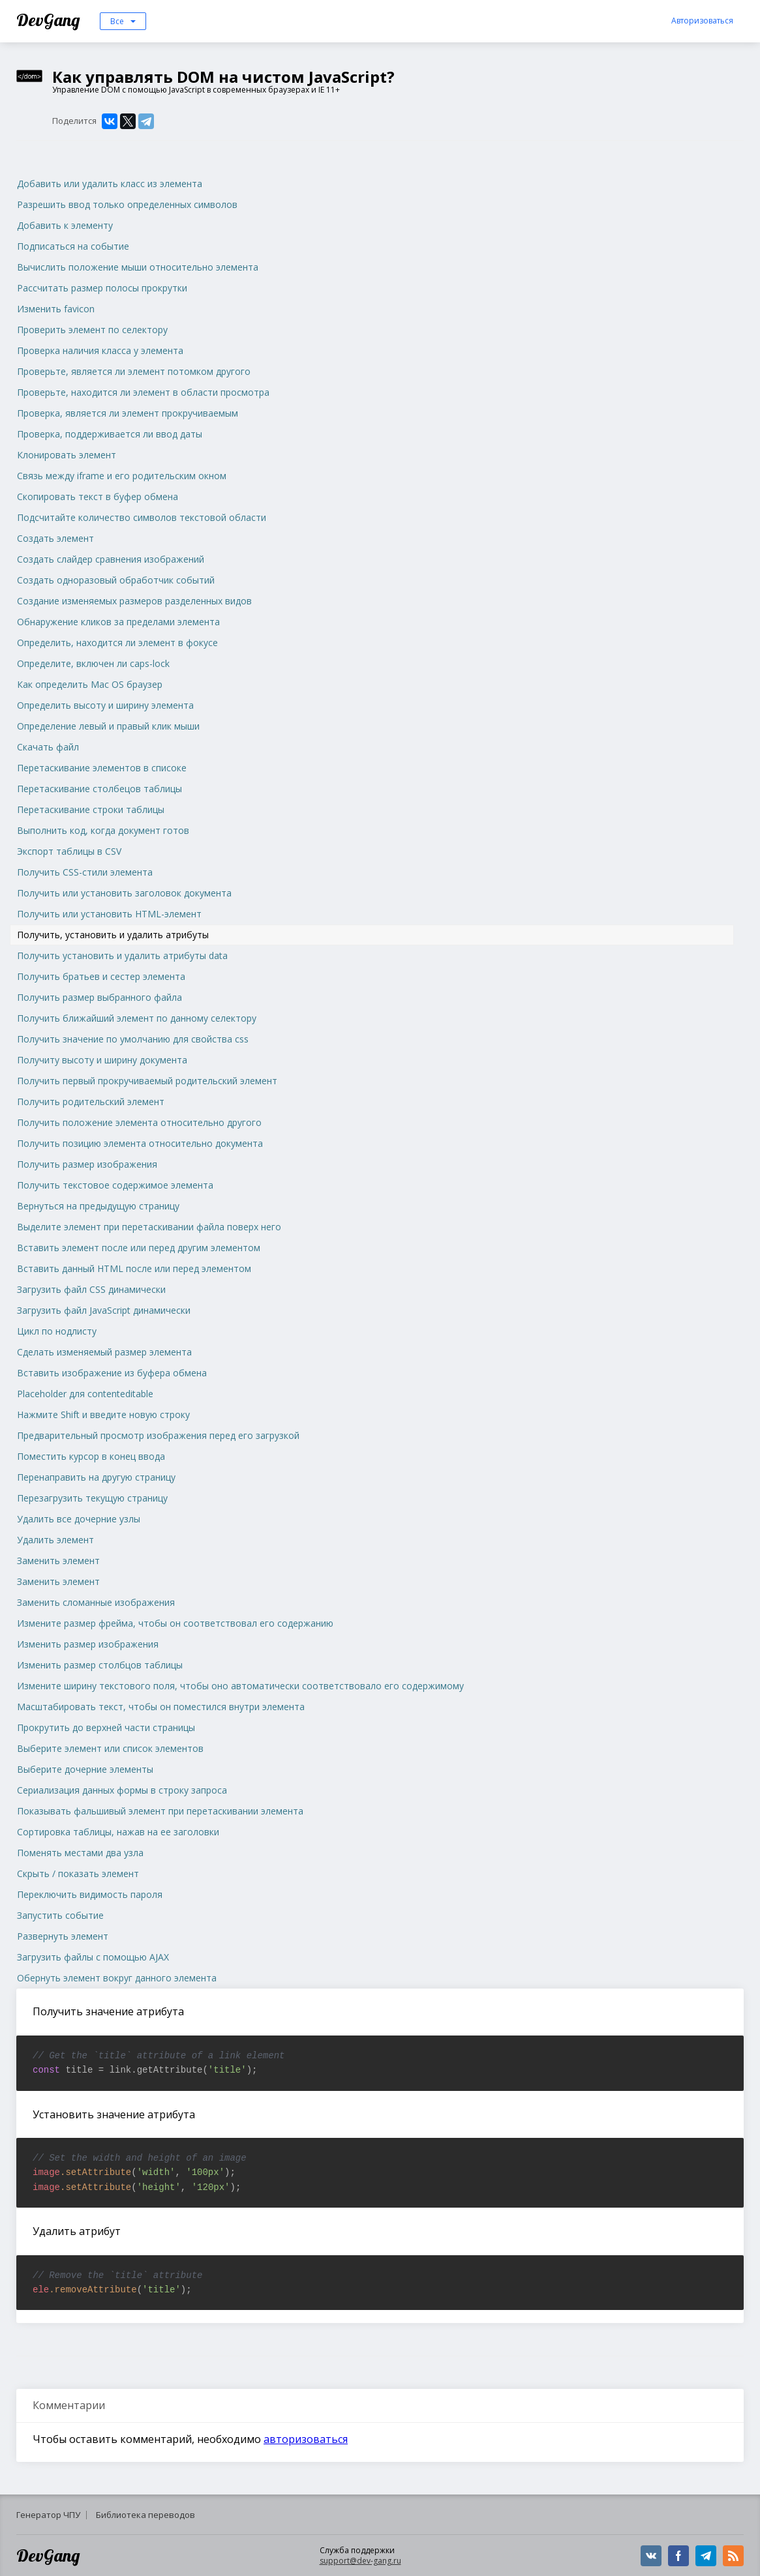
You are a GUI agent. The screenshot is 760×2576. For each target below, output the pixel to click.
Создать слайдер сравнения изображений (110, 559)
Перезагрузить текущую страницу (92, 1498)
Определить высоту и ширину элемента (105, 705)
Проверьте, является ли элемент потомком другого (134, 371)
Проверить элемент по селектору (92, 329)
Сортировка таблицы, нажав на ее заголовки (118, 1832)
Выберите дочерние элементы (85, 1769)
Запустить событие (60, 1915)
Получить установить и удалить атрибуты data (122, 955)
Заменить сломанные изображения (96, 1602)
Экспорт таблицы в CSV (69, 851)
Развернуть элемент (62, 1936)
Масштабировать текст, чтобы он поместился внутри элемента (161, 1706)
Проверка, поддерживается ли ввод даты (109, 434)
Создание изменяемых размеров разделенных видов (134, 601)
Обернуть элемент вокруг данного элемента (117, 1978)
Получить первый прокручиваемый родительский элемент (147, 1080)
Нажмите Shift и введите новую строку (103, 1414)
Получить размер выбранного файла (99, 997)
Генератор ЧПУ (48, 2515)
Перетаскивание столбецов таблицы (99, 788)
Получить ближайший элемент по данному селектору (136, 1018)
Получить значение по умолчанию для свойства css (133, 1039)
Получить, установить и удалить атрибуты (113, 934)
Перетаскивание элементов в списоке (102, 768)
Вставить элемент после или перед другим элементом (138, 1247)
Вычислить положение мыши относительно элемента (137, 267)
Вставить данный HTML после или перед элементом (134, 1268)
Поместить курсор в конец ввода (91, 1456)
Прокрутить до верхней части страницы (106, 1727)
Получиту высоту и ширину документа (102, 1060)
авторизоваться (306, 2439)
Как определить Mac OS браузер (89, 684)
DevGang (50, 20)
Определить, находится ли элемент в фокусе (117, 642)
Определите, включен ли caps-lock (93, 663)
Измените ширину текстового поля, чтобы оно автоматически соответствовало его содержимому (240, 1686)
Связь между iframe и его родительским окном (121, 475)
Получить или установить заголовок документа (124, 893)
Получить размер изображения (87, 1164)
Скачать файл (48, 747)
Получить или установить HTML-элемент (109, 914)
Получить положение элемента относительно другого (139, 1122)
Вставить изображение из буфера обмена (112, 1373)
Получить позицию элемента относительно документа (140, 1143)
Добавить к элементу (65, 225)
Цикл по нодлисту (57, 1331)
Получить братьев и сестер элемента (101, 976)
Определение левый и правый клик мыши (108, 726)
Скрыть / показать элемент (78, 1873)
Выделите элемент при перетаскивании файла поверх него (149, 1227)
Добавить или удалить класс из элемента (109, 183)
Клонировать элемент (66, 455)
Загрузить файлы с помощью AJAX (93, 1957)
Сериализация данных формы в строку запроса (122, 1790)
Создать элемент (55, 538)
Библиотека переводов (145, 2515)
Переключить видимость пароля (89, 1894)
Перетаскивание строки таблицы (90, 809)
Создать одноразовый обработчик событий (116, 580)
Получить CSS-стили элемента (85, 872)
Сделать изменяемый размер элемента (104, 1352)
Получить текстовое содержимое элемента (115, 1185)
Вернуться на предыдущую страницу (98, 1206)
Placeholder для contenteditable (85, 1393)
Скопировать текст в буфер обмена (97, 496)
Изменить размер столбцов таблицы (100, 1665)
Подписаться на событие (73, 246)
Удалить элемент (55, 1539)
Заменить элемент (58, 1560)
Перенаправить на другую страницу (96, 1477)
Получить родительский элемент (90, 1101)
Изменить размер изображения (88, 1644)
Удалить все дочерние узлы (78, 1519)
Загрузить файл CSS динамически (91, 1289)
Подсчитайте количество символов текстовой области (141, 517)
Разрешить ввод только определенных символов (127, 204)
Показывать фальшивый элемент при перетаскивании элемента (160, 1811)
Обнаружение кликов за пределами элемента (118, 621)
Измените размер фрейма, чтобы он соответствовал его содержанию (175, 1623)
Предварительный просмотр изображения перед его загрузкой (158, 1435)
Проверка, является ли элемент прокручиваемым (127, 413)
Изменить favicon (56, 309)
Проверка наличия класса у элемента (100, 350)
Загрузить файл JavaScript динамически (103, 1310)
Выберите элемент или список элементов (110, 1748)
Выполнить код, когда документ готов (103, 830)
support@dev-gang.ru (360, 2560)
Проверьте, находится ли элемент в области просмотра (143, 392)
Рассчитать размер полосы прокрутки (102, 288)
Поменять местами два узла (80, 1852)
